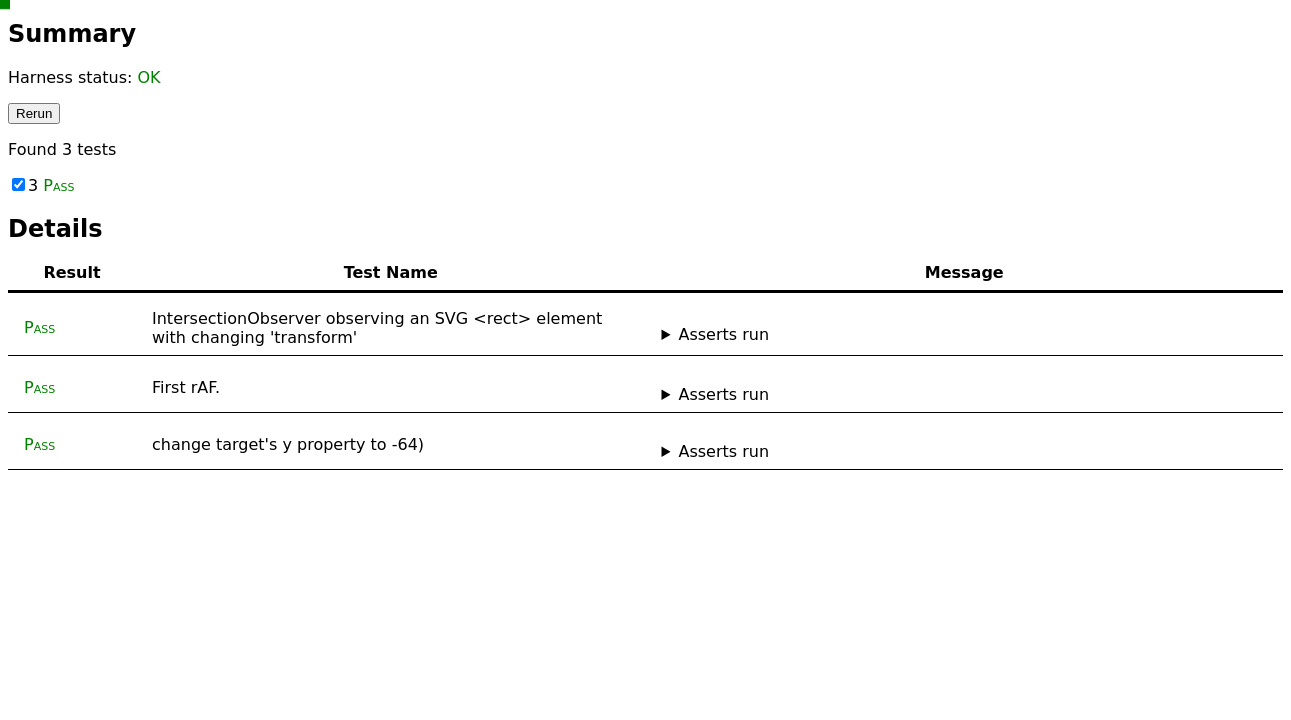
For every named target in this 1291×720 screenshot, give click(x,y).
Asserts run (723, 334)
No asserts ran (965, 394)
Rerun (34, 113)
